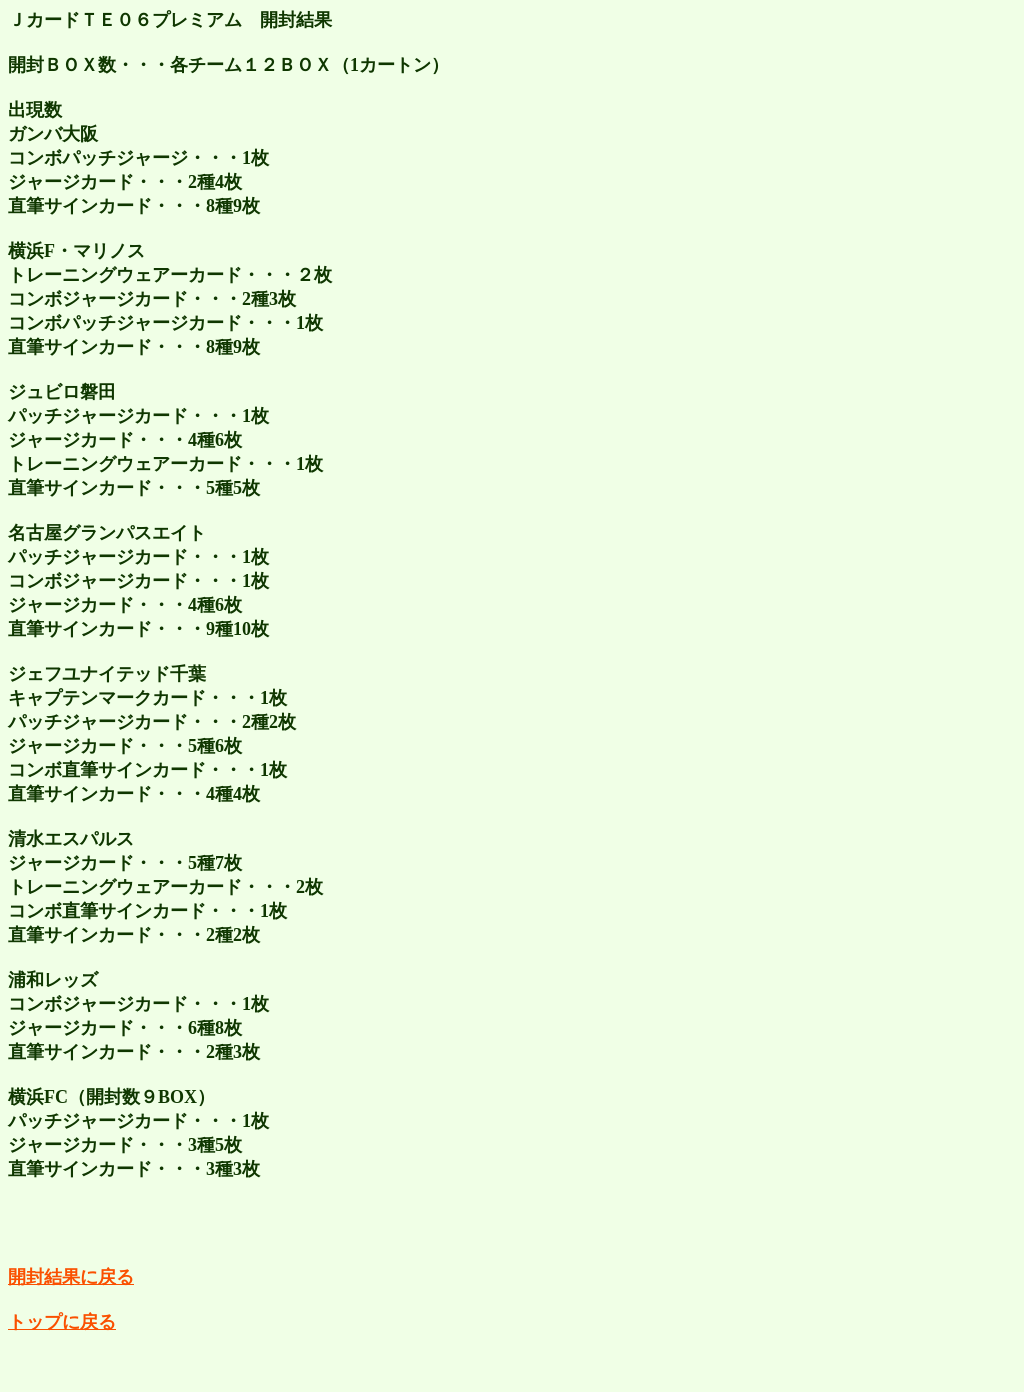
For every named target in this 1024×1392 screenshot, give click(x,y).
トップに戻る (62, 1322)
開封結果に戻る (71, 1277)
